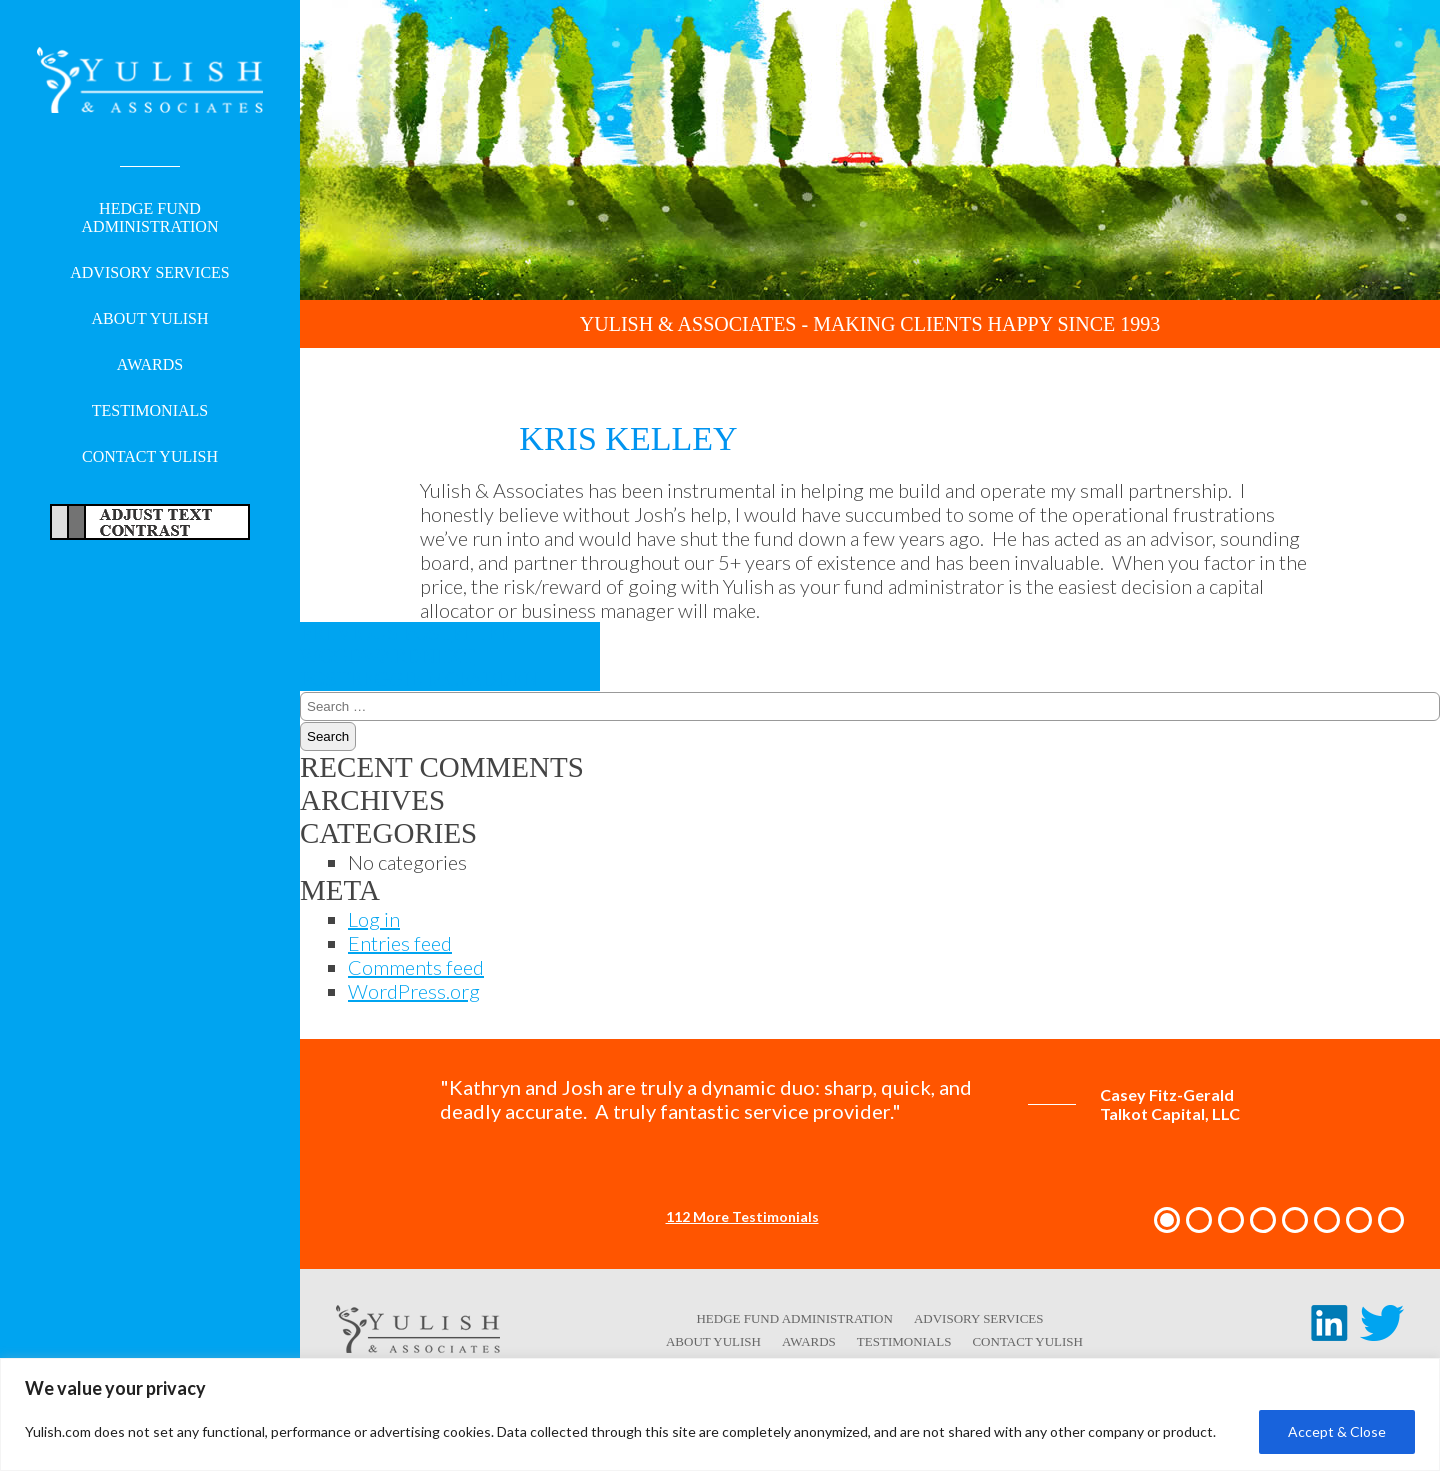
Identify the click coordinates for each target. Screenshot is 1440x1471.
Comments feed (416, 967)
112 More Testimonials (742, 1216)
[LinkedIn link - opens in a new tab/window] (1329, 1333)
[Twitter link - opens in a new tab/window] (1382, 1333)
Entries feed (400, 943)
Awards (150, 366)
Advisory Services (149, 274)
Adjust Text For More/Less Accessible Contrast (150, 524)
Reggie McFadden (419, 667)
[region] (720, 1414)
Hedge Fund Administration (150, 219)
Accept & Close (1337, 1431)
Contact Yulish (150, 458)
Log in (374, 919)
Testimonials (150, 412)
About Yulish (150, 320)
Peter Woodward (406, 644)
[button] (1167, 1220)
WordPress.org (414, 991)
